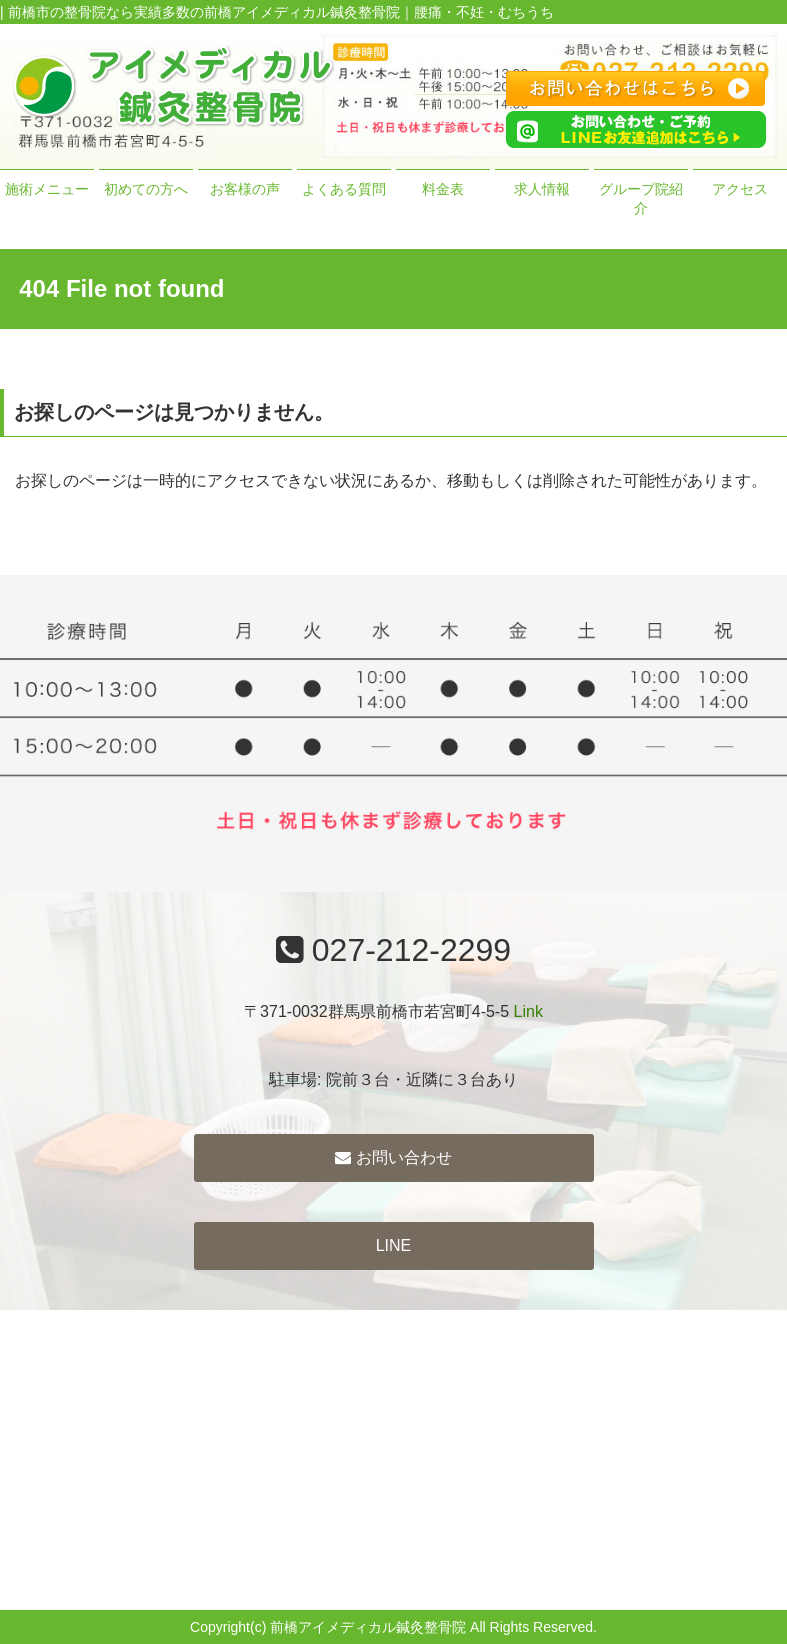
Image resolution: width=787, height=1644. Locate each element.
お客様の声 (245, 189)
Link (528, 1011)
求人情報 (542, 189)
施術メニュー (47, 189)
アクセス (740, 189)
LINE (394, 1245)
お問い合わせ (393, 1157)
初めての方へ (146, 189)
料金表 (443, 189)
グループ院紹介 (641, 199)
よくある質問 (344, 189)
